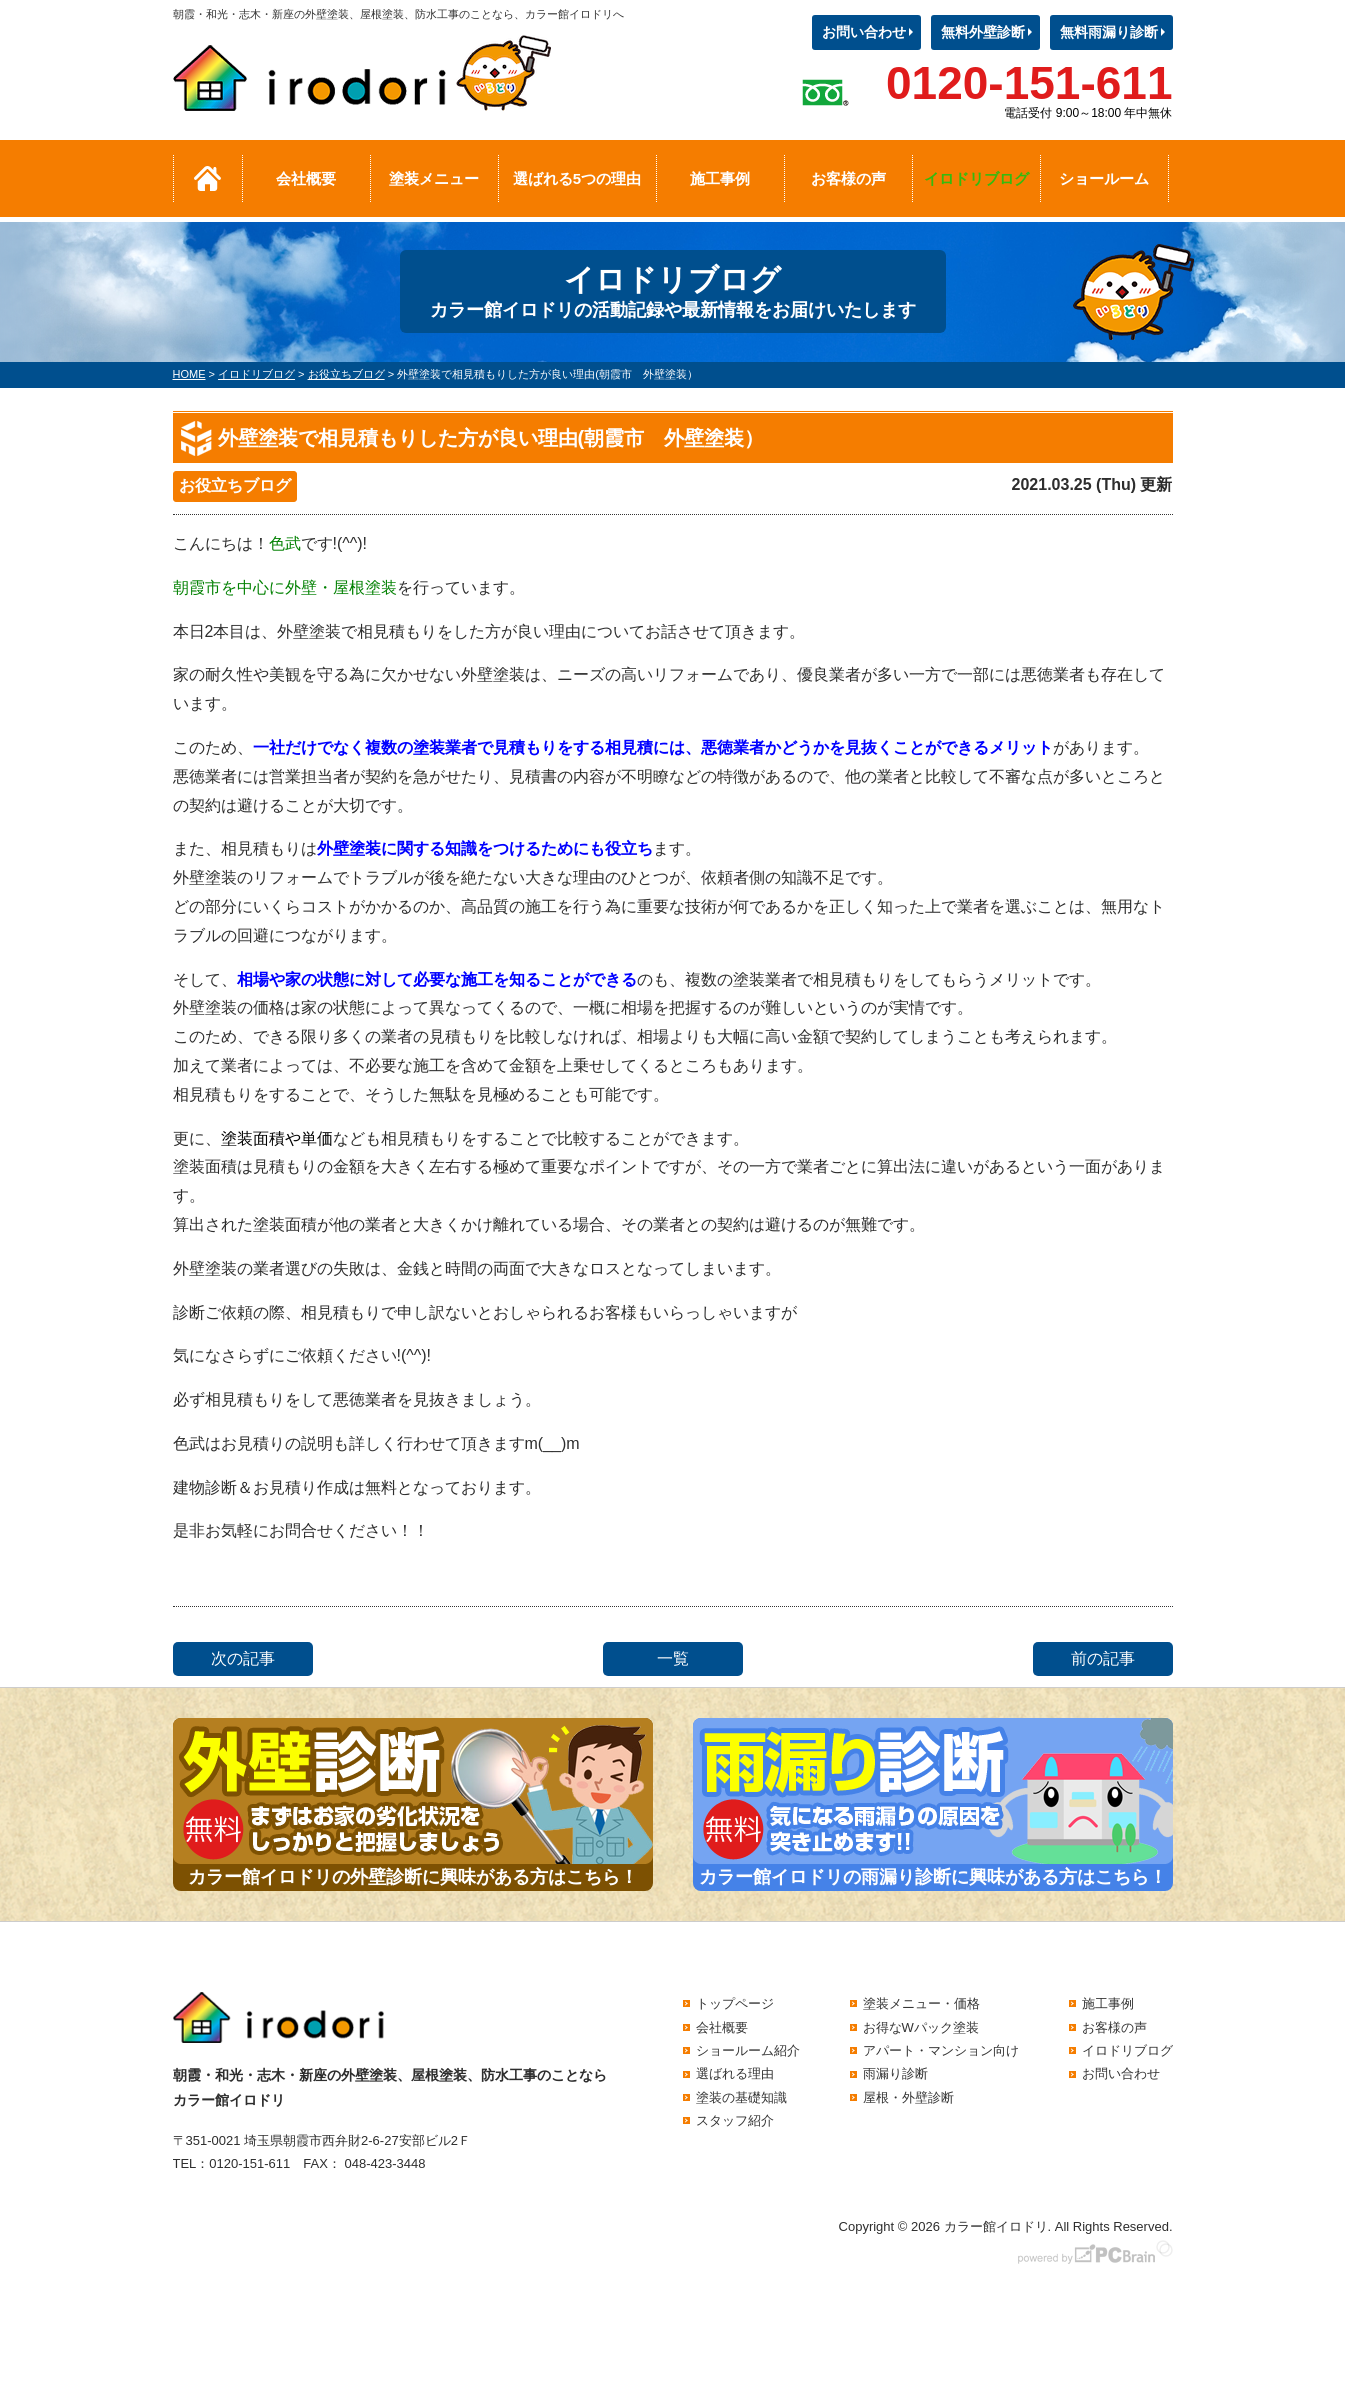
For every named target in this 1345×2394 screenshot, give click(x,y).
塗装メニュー (434, 178)
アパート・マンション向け (941, 2050)
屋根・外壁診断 (908, 2097)
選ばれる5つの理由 (577, 178)
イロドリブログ (976, 178)
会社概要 (306, 178)
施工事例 (720, 178)
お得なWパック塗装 (921, 2027)
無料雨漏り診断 (1109, 32)
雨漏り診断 (895, 2073)
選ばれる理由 (735, 2073)
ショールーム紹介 (748, 2050)
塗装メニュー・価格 (921, 2003)
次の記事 (243, 1658)
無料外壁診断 (983, 32)
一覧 (673, 1658)
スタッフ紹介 (735, 2120)
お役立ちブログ (235, 485)
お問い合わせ (864, 32)
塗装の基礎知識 (741, 2097)
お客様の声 (848, 178)
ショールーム (1104, 178)
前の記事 (1103, 1658)
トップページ (735, 2003)
